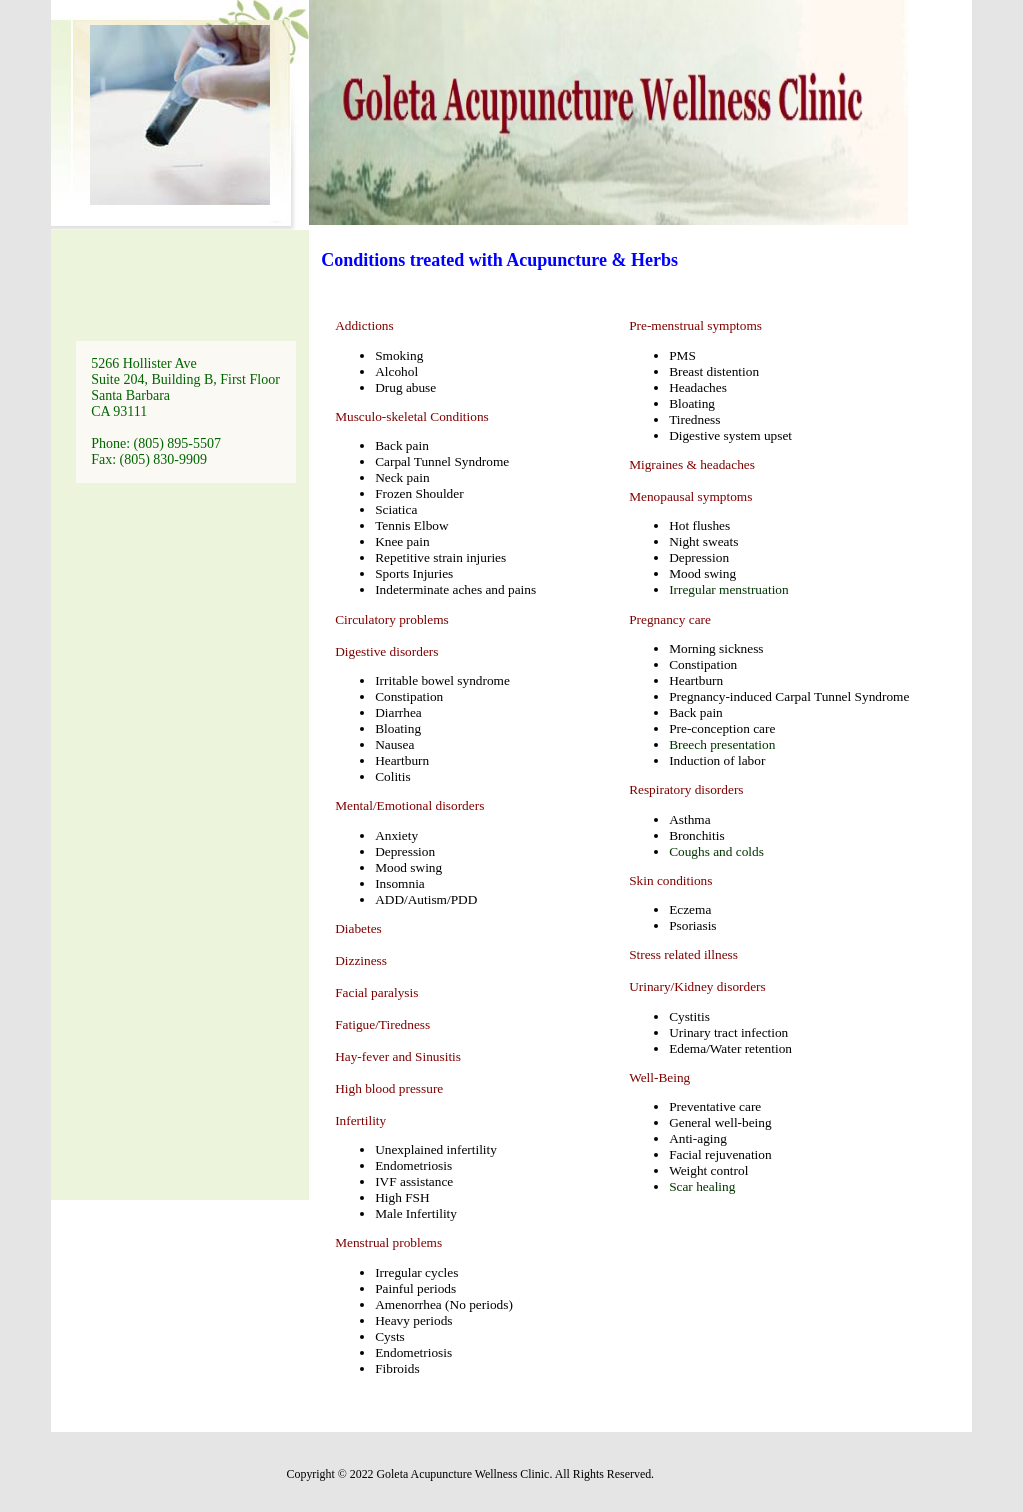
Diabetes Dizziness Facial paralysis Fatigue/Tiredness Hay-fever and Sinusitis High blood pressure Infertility (398, 1024)
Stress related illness (683, 954)
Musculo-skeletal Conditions (412, 416)
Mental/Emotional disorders (409, 805)
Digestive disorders (386, 651)
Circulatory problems (392, 619)
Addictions (364, 325)
